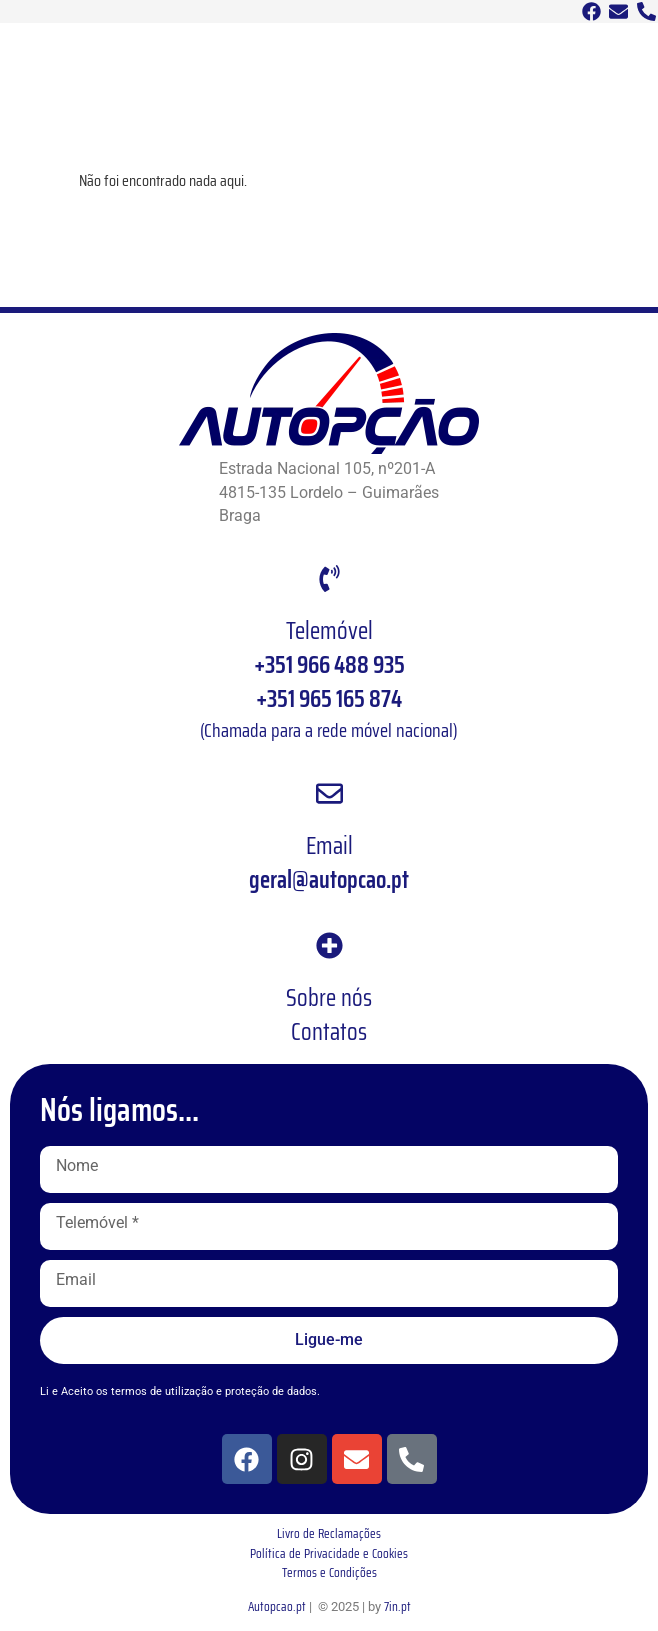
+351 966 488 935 (329, 665)
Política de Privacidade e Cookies (329, 1553)
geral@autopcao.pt (329, 880)
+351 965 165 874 (329, 699)
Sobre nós (329, 998)
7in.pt (397, 1606)
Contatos (329, 1032)
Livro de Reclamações (329, 1533)
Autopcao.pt (277, 1606)
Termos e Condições (329, 1572)
